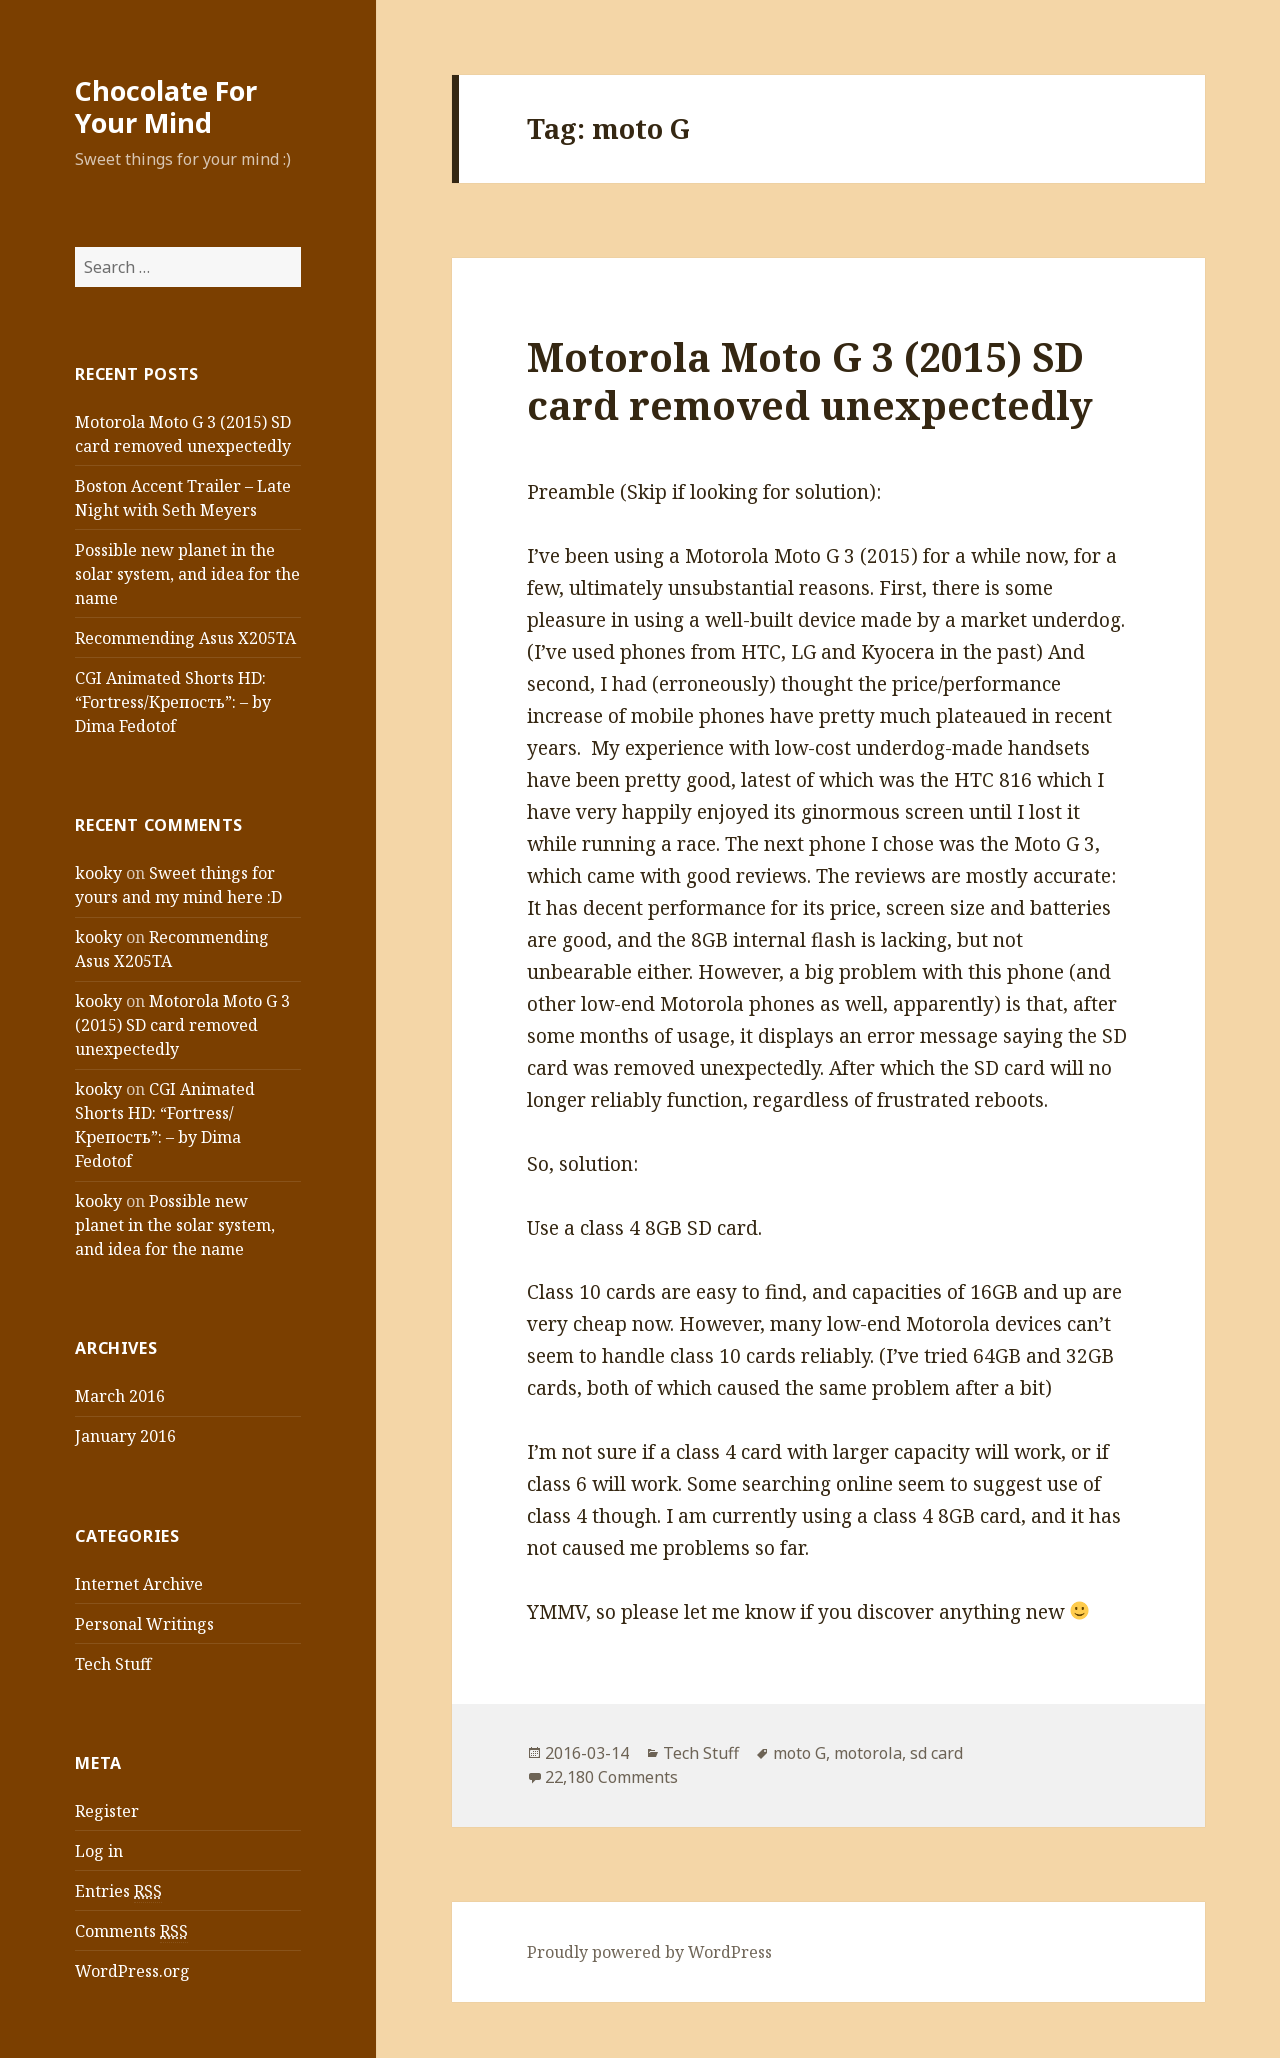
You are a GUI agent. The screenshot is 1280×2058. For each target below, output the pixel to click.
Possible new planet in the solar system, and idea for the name (187, 574)
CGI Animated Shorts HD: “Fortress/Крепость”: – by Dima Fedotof (173, 702)
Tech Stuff (113, 1664)
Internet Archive (139, 1584)
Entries (118, 1891)
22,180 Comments (611, 1777)
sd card (936, 1753)
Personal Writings (144, 1624)
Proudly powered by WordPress (649, 1952)
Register (107, 1811)
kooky (98, 873)
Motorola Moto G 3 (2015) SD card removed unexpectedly (182, 1025)
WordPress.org (132, 1971)
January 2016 (125, 1436)
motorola (868, 1753)
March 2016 (120, 1396)
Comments (131, 1931)
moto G (799, 1753)
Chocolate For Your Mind (166, 106)
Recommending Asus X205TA (185, 638)
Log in (99, 1851)
